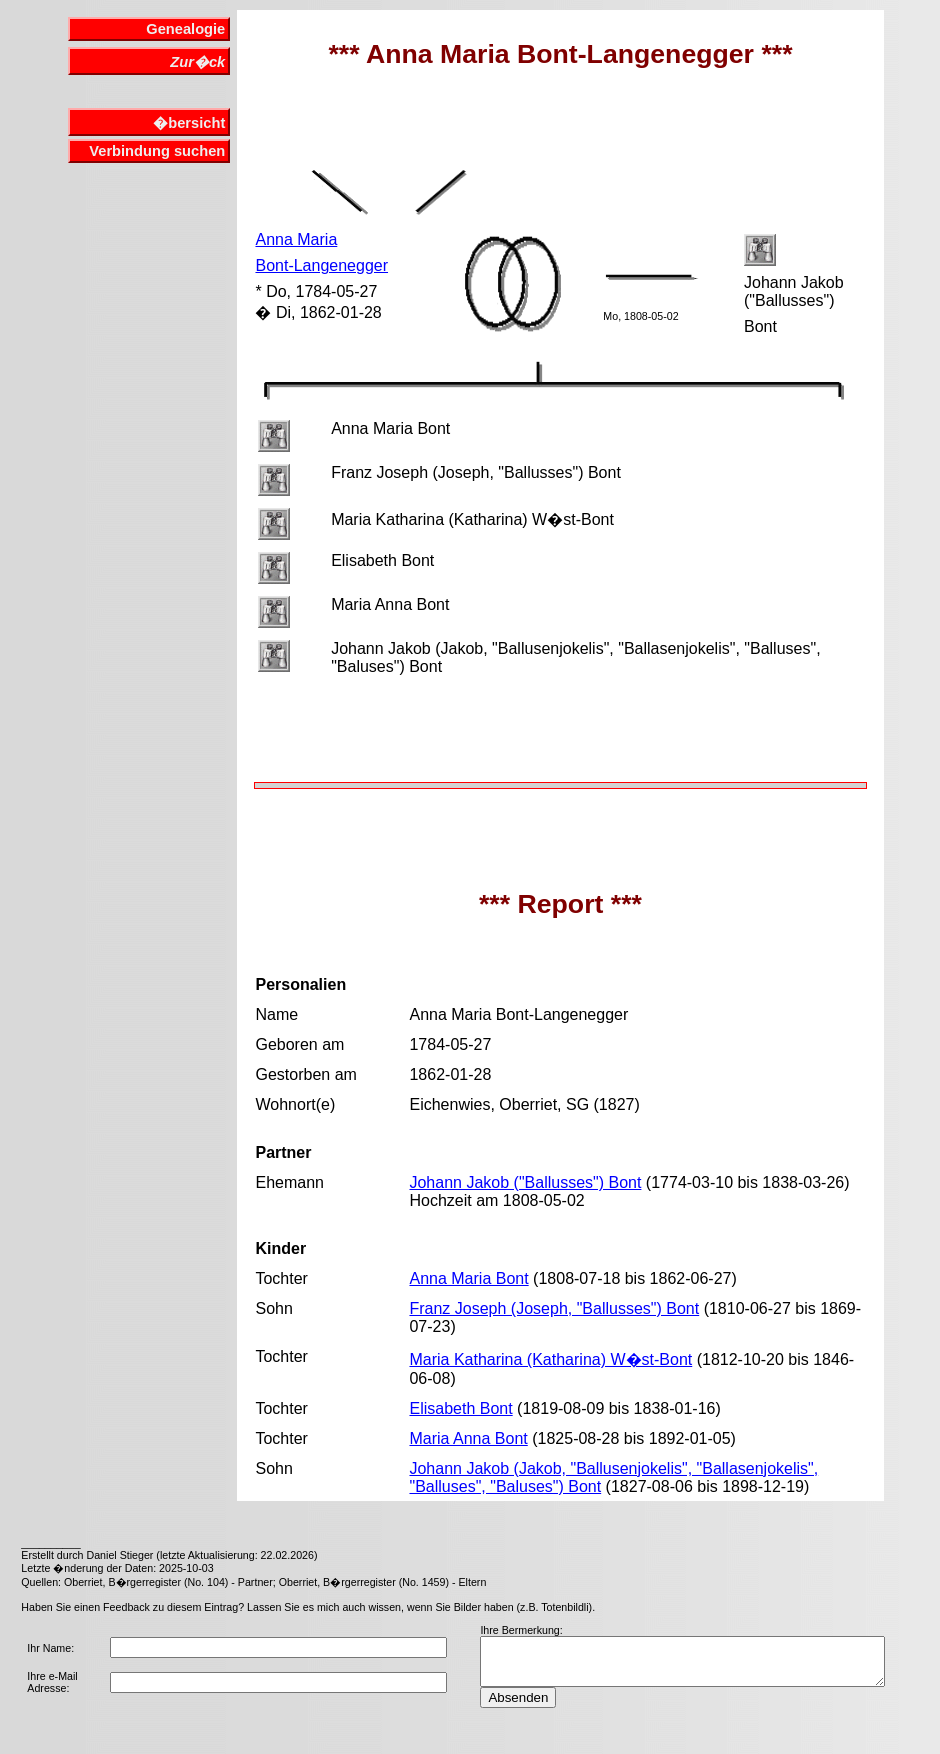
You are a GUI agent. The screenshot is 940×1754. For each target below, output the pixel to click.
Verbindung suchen (157, 151)
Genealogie (185, 29)
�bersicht (189, 123)
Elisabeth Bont (460, 1408)
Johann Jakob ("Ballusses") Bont (525, 1182)
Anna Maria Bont (468, 1278)
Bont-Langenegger (321, 265)
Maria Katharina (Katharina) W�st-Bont (550, 1359)
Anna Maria (296, 239)
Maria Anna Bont (468, 1438)
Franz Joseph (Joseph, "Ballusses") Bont (554, 1308)
